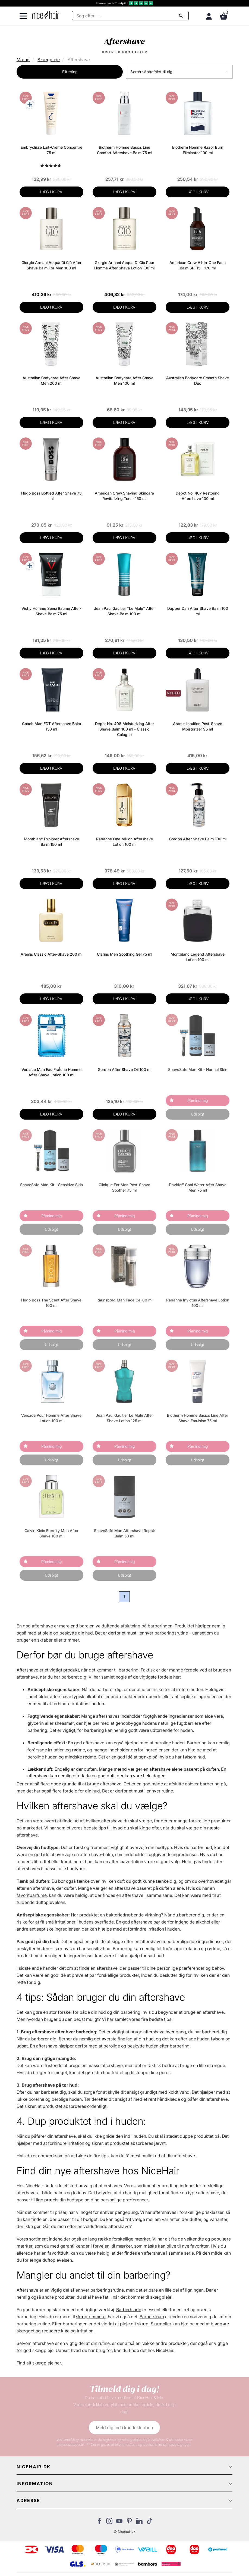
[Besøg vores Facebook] (99, 2522)
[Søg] (130, 15)
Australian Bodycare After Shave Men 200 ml (51, 380)
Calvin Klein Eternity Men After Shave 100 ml (51, 1533)
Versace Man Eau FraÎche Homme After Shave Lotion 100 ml (51, 1072)
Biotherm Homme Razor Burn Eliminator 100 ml (197, 150)
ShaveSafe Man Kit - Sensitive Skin (51, 1184)
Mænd (23, 59)
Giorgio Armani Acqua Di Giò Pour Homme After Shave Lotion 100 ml (124, 265)
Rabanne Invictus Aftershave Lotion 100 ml (197, 1303)
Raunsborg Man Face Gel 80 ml (124, 1300)
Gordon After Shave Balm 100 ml (197, 839)
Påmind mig (197, 1100)
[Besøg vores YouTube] (119, 2522)
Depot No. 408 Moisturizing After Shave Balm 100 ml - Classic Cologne (124, 729)
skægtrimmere (91, 2316)
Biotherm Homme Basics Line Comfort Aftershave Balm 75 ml (124, 150)
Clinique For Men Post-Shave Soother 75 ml (124, 1187)
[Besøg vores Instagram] (109, 2522)
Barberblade (128, 2309)
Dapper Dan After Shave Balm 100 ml (197, 611)
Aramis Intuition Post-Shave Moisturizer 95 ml (197, 726)
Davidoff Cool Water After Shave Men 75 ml (197, 1187)
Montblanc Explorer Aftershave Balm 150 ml (51, 842)
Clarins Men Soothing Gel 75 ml (124, 954)
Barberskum (152, 2316)
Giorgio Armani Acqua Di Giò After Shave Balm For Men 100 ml (51, 265)
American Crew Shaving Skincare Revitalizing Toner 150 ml (124, 496)
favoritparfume (32, 1895)
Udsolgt (197, 1114)
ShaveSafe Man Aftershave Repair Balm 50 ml (124, 1533)
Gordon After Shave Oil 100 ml (124, 1069)
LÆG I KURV (51, 191)
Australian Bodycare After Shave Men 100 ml (124, 380)
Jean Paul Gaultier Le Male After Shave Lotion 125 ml (124, 1418)
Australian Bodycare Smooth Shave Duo (197, 380)
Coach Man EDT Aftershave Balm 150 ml (51, 726)
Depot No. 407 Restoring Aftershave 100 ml (198, 496)
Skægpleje (48, 59)
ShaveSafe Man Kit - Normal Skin (197, 1069)
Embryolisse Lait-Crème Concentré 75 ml (51, 150)
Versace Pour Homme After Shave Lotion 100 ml (51, 1418)
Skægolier (161, 2323)
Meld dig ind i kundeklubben (124, 2427)
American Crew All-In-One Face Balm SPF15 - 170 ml (197, 265)
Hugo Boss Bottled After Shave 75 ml (51, 496)
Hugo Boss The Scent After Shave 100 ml (51, 1303)
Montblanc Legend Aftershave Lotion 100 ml (198, 957)
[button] (179, 72)
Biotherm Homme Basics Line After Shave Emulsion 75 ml (197, 1418)
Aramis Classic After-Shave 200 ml (51, 954)
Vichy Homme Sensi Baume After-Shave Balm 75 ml (51, 611)
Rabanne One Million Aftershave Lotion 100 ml (124, 842)
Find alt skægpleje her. (39, 2363)
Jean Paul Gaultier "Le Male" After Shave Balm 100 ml (124, 611)
